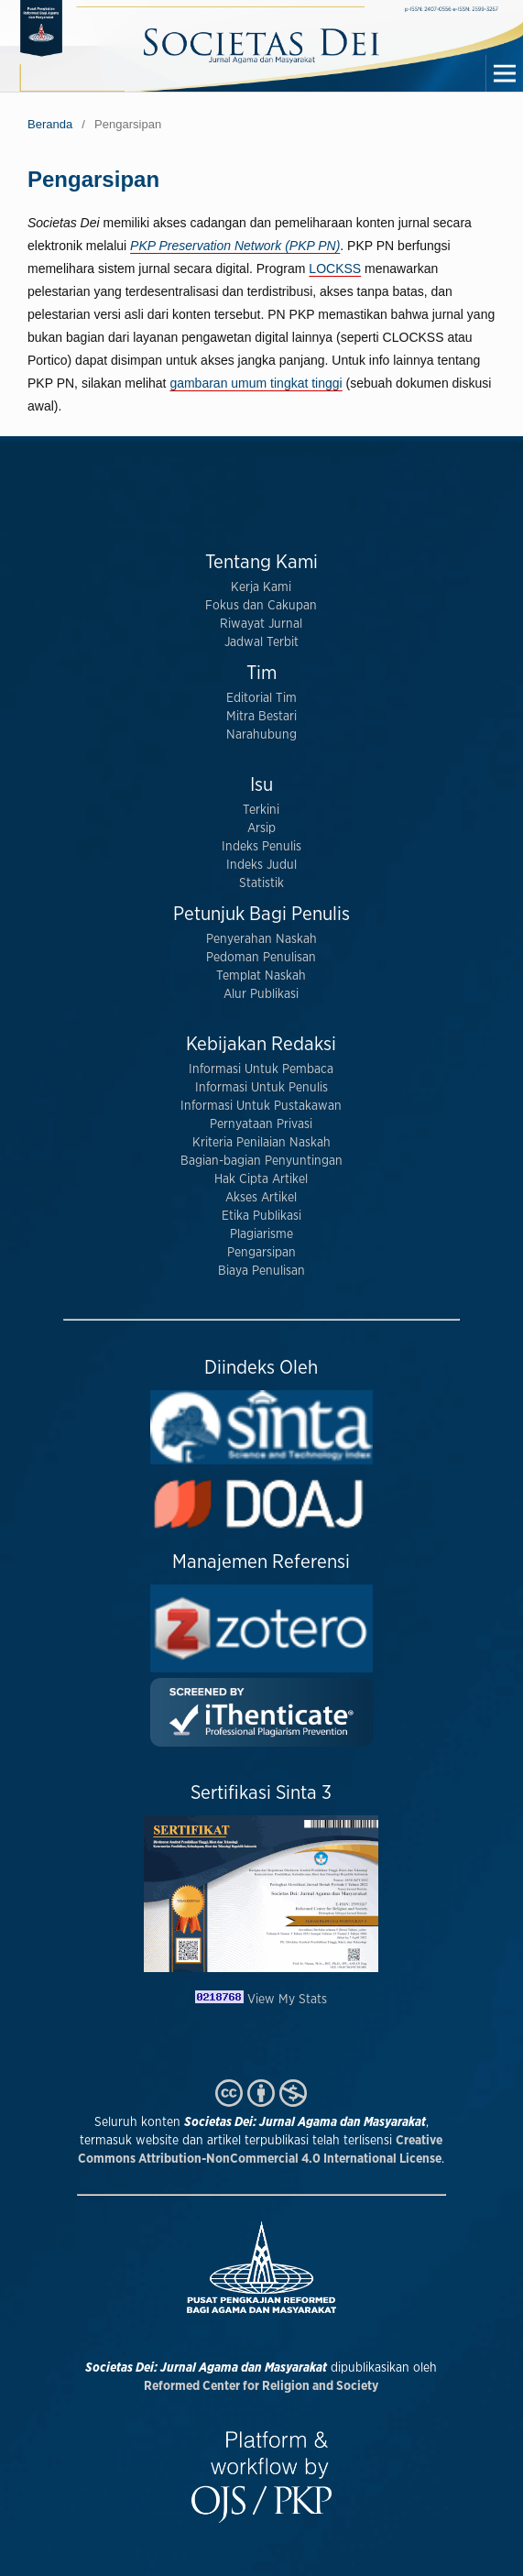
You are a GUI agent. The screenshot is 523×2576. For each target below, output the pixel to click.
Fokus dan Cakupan (261, 605)
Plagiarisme (261, 1234)
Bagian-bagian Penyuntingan (261, 1161)
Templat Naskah (261, 976)
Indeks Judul (261, 865)
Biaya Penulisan (261, 1271)
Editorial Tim (261, 698)
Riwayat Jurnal (261, 624)
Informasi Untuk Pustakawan (261, 1106)
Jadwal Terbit (261, 642)
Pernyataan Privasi (261, 1124)
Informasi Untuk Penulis (261, 1087)
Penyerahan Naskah (261, 939)
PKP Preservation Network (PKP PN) (235, 245)
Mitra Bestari (261, 716)
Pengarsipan (261, 1252)
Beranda (49, 124)
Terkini (261, 810)
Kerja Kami (261, 587)
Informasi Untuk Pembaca (261, 1069)
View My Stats (287, 1999)
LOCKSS (335, 268)
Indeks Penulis (261, 846)
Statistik (261, 883)
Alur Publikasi (261, 994)
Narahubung (261, 735)
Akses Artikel (261, 1197)
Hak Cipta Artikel (261, 1179)
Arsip (261, 828)
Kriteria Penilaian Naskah (261, 1142)
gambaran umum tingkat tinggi (255, 383)
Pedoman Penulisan (261, 957)
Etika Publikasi (261, 1216)
